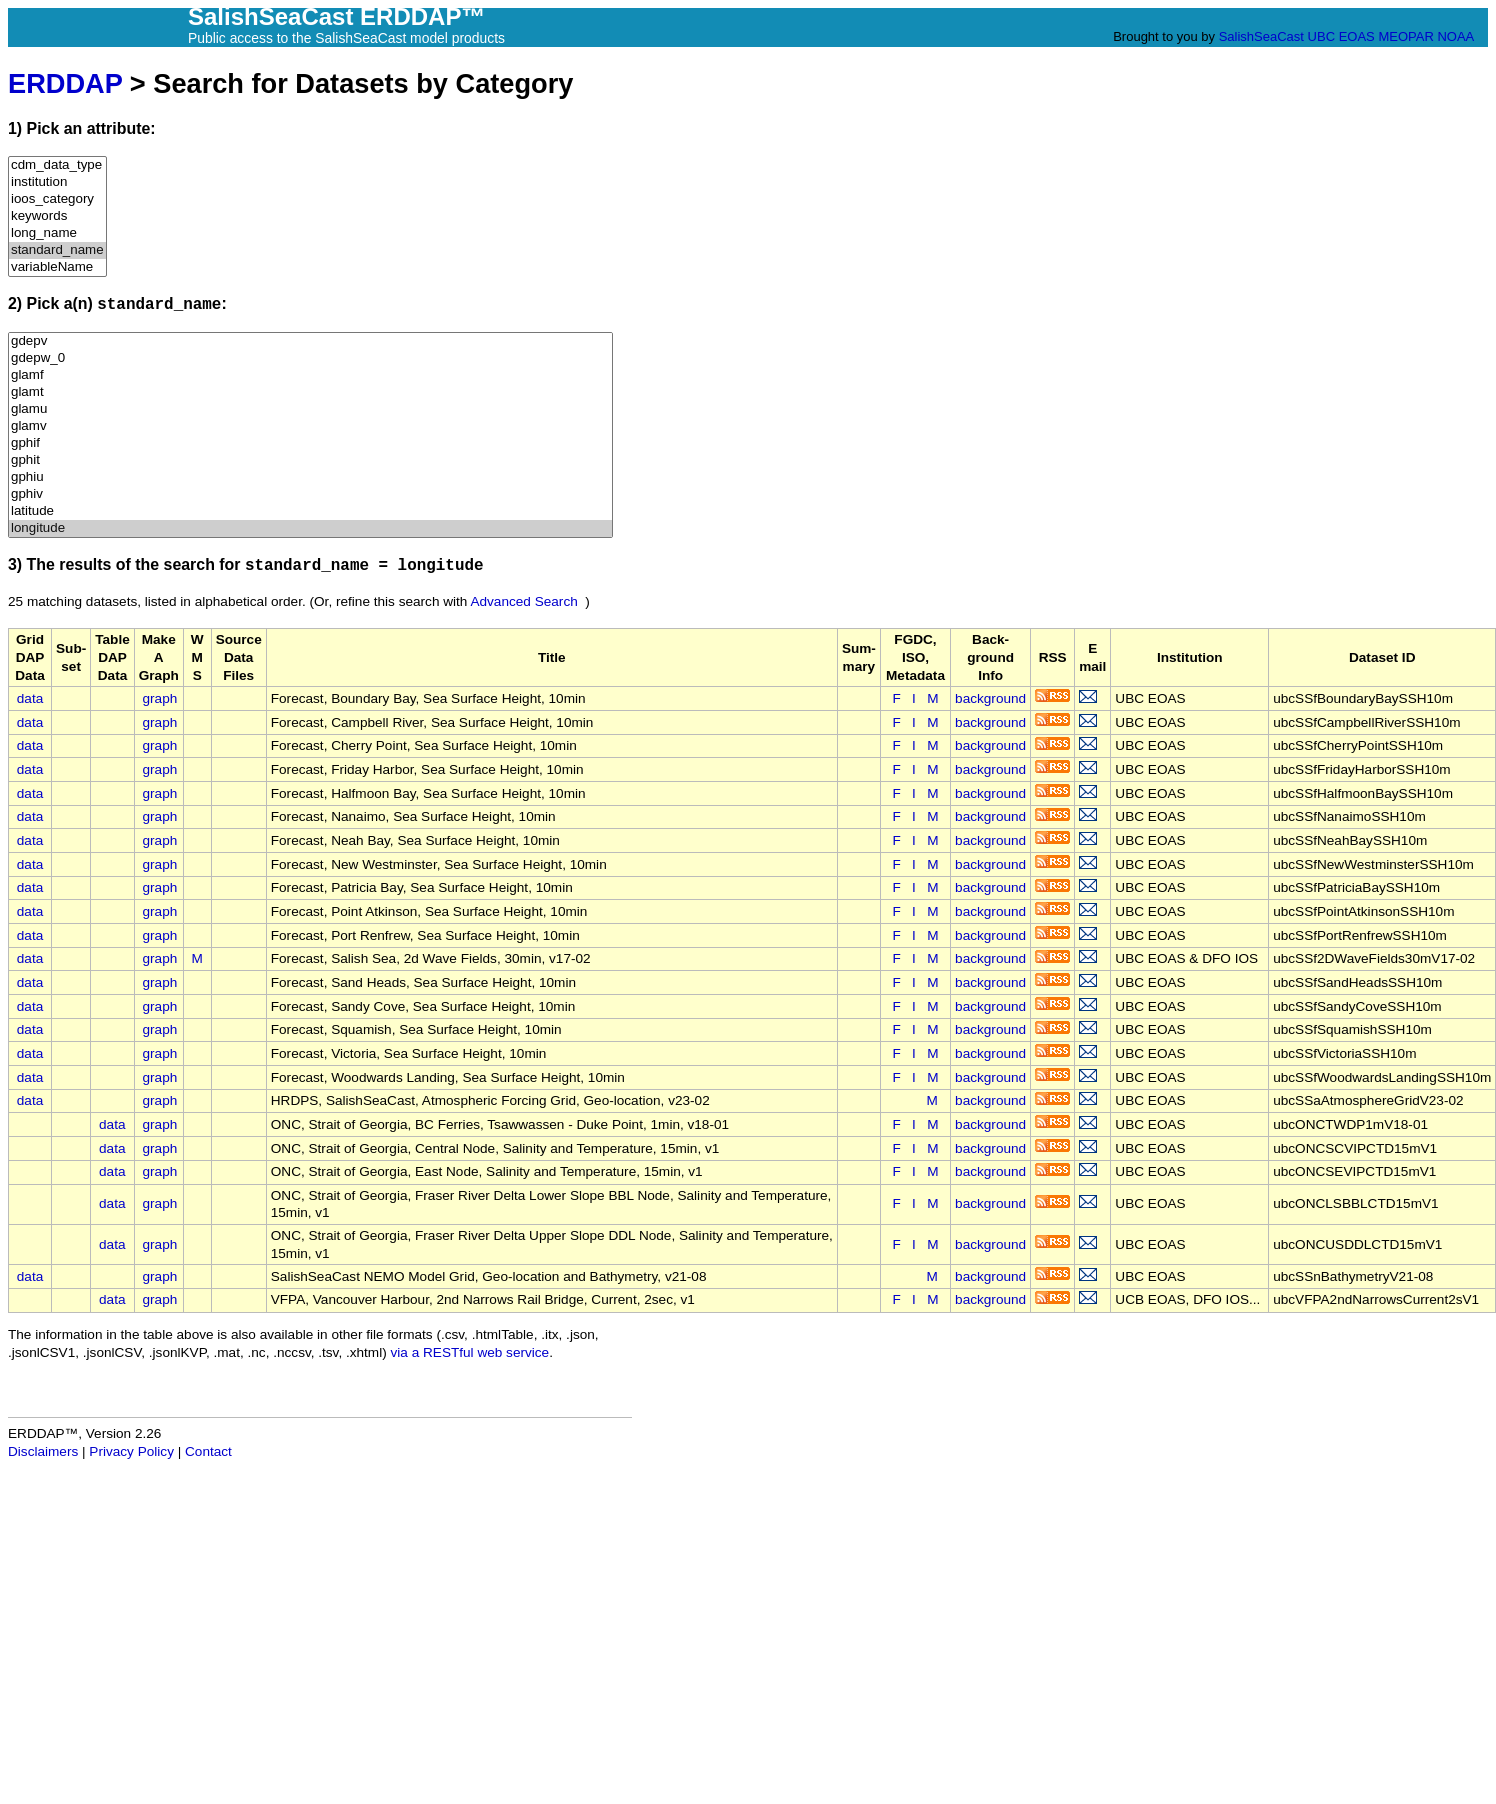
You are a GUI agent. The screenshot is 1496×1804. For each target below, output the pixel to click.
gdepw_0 (310, 358)
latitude (310, 511)
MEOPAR (1405, 36)
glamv (310, 426)
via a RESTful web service (470, 1352)
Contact (208, 1451)
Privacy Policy (131, 1451)
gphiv (310, 494)
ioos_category (57, 199)
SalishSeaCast (1261, 36)
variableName (57, 267)
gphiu (310, 477)
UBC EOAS (1341, 36)
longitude (310, 528)
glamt (310, 392)
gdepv (310, 341)
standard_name (57, 250)
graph (160, 698)
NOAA (1455, 36)
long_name (57, 233)
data (30, 698)
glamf (310, 375)
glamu (310, 409)
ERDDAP (65, 83)
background (990, 698)
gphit (310, 460)
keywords (57, 216)
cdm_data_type (57, 165)
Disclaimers (43, 1451)
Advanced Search (523, 601)
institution (57, 182)
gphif (310, 443)
